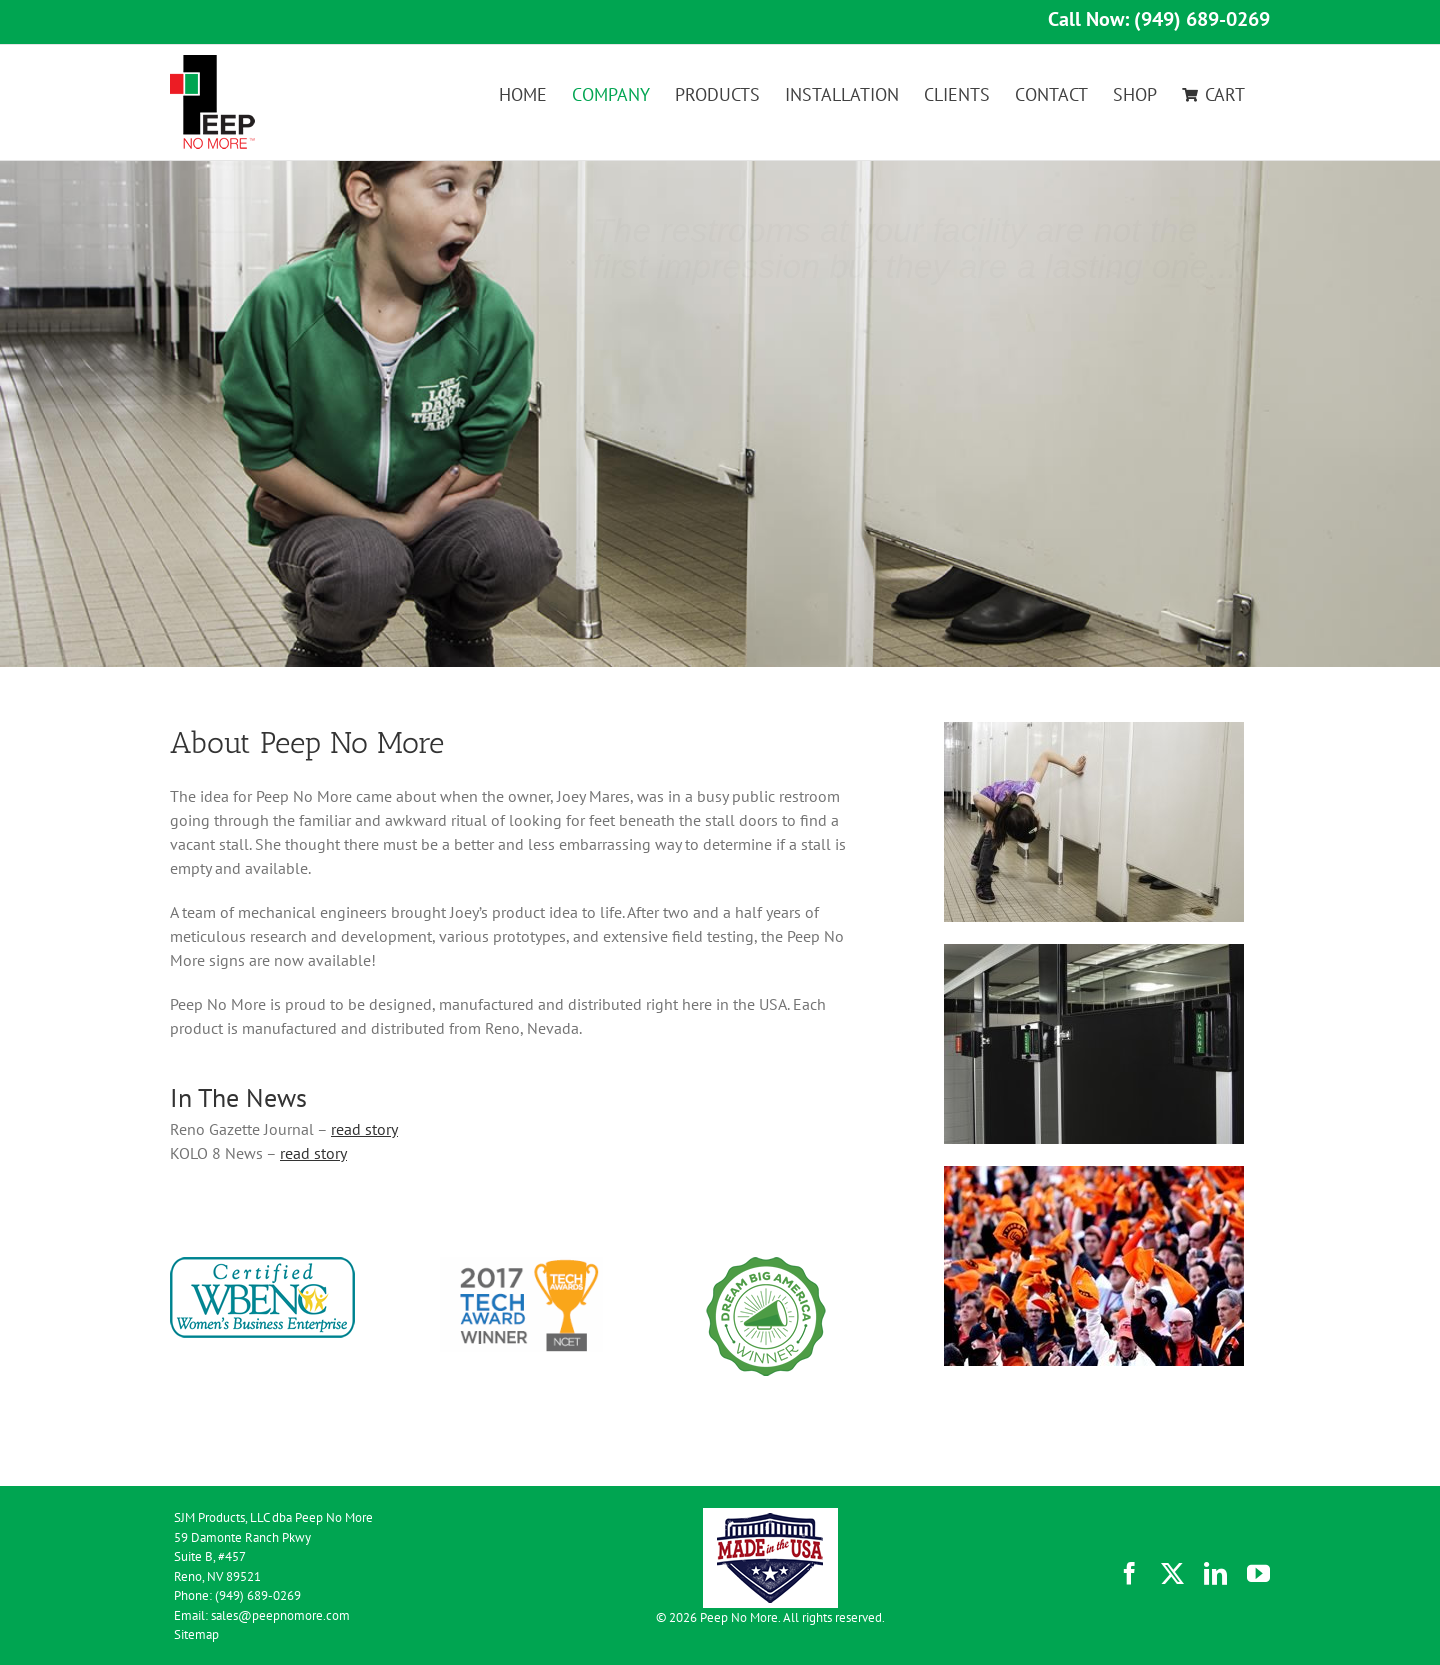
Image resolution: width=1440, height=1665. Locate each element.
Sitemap (196, 1634)
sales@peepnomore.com (280, 1615)
